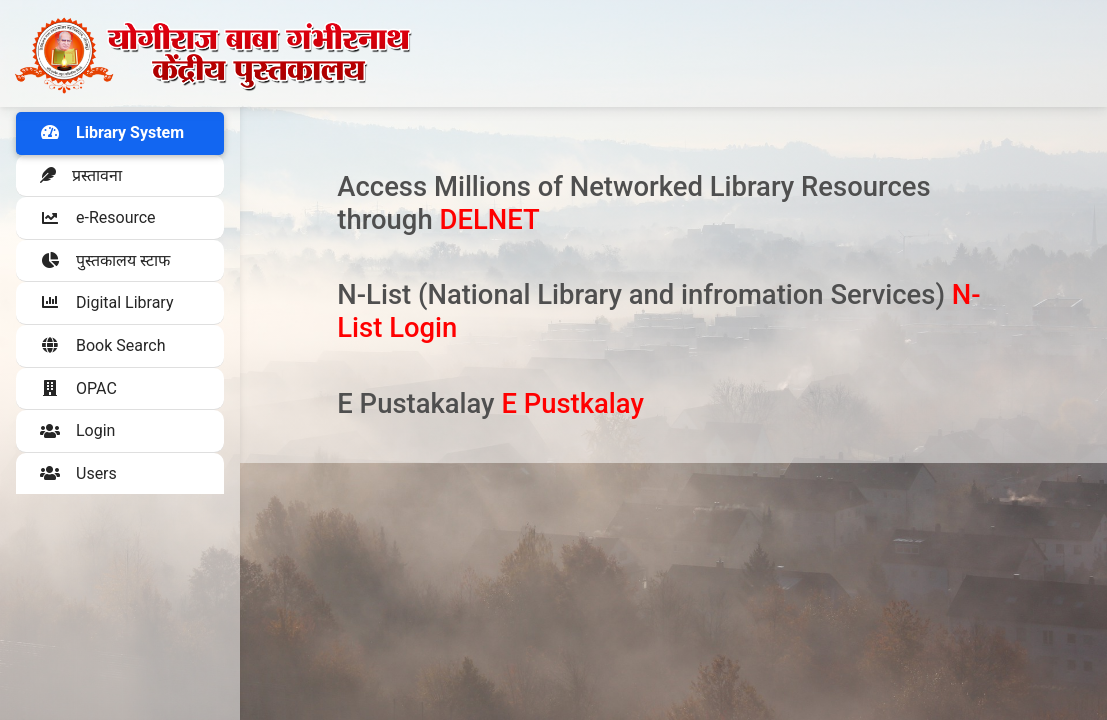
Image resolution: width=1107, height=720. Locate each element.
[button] (120, 218)
